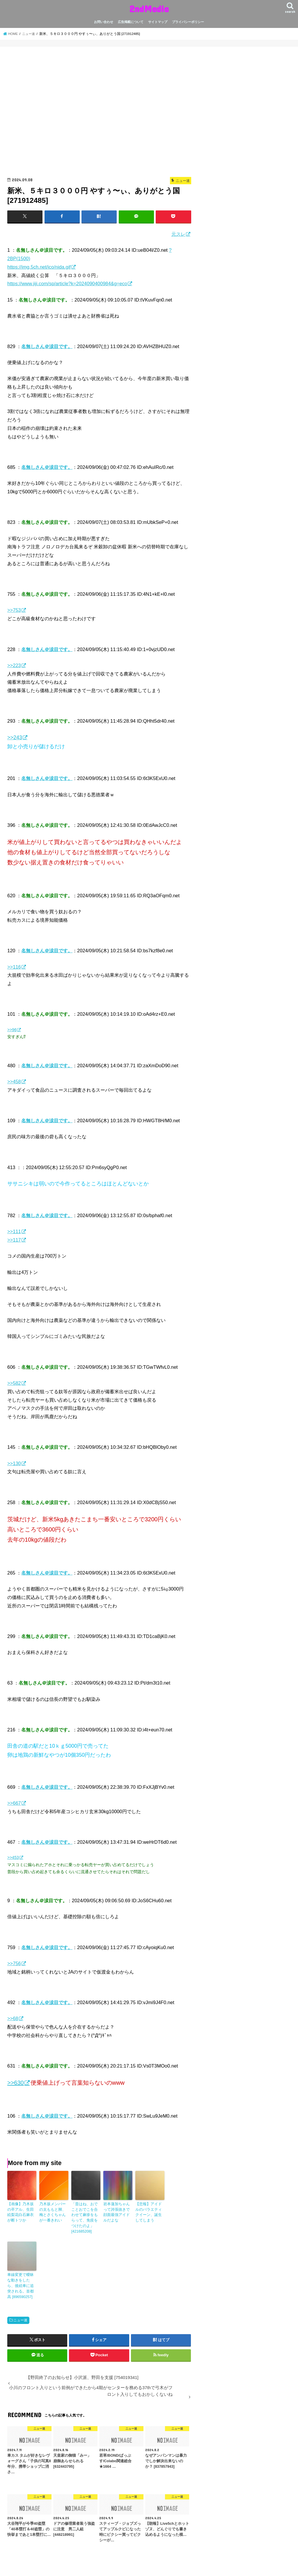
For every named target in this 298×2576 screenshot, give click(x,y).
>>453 (13, 1857)
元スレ (178, 233)
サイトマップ (157, 22)
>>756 (14, 1963)
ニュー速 (20, 2317)
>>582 (14, 1382)
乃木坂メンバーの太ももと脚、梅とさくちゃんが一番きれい (53, 2212)
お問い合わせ (103, 22)
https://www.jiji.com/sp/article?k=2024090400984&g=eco (67, 283)
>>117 (14, 1239)
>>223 (14, 665)
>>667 (14, 1802)
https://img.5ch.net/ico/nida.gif (39, 266)
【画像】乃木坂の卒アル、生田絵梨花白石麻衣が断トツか (21, 2212)
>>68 (12, 2018)
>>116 (14, 966)
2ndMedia (149, 8)
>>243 (14, 737)
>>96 (12, 1029)
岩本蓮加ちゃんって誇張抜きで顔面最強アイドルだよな (117, 2212)
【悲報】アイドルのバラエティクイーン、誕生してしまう (149, 2212)
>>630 (15, 2082)
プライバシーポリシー (188, 22)
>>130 (14, 1463)
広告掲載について (130, 22)
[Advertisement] (99, 114)
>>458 (14, 1081)
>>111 (14, 1231)
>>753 (14, 610)
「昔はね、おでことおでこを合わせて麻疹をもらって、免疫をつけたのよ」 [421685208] (85, 2217)
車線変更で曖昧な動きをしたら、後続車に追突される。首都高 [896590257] (21, 2283)
